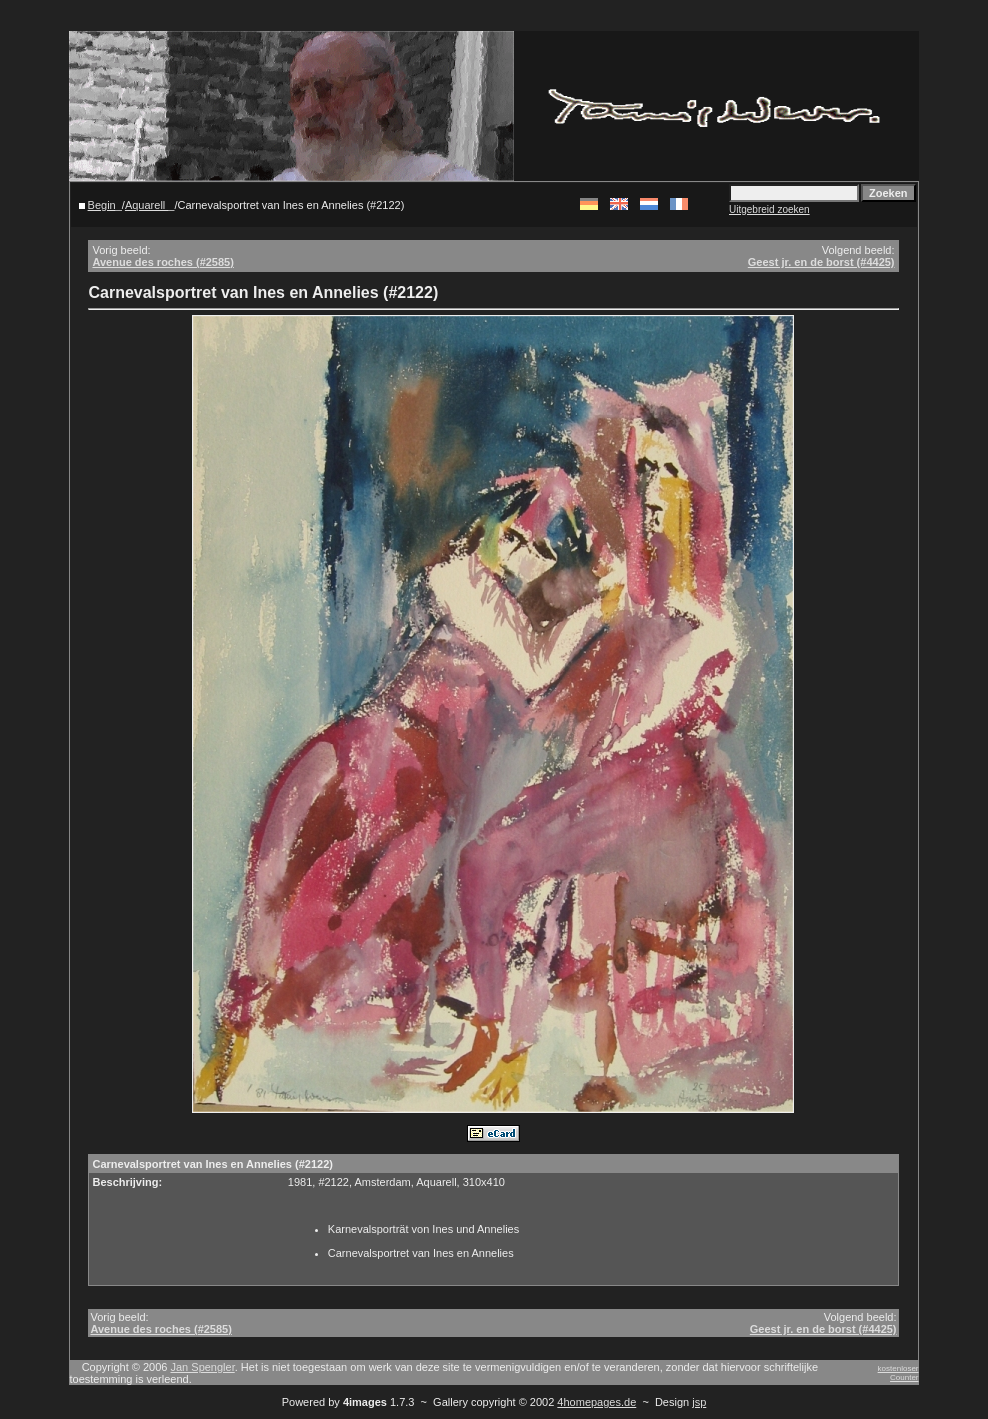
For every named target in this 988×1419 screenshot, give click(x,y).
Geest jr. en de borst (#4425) (821, 262)
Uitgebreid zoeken (769, 209)
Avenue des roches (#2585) (162, 262)
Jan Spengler (203, 1367)
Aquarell (146, 205)
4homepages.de (596, 1402)
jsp (699, 1402)
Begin (102, 205)
